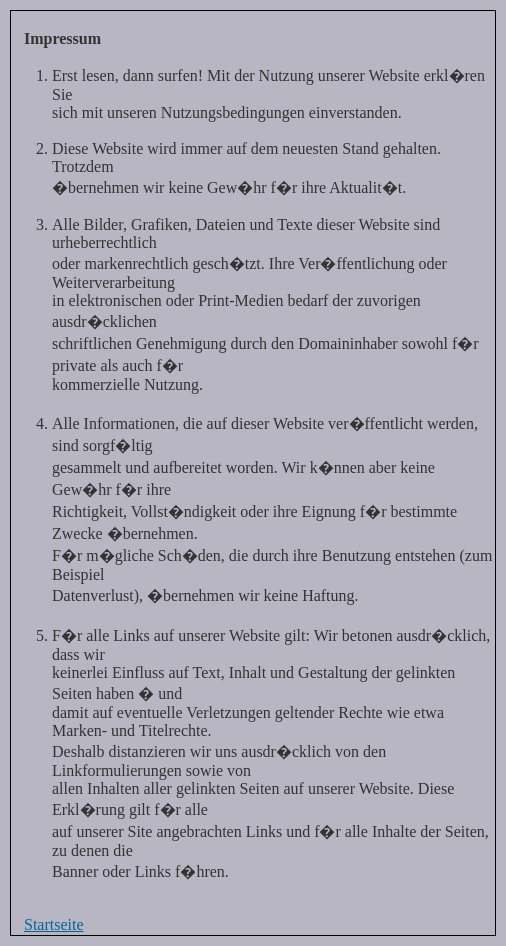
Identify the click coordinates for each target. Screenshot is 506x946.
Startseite (54, 924)
